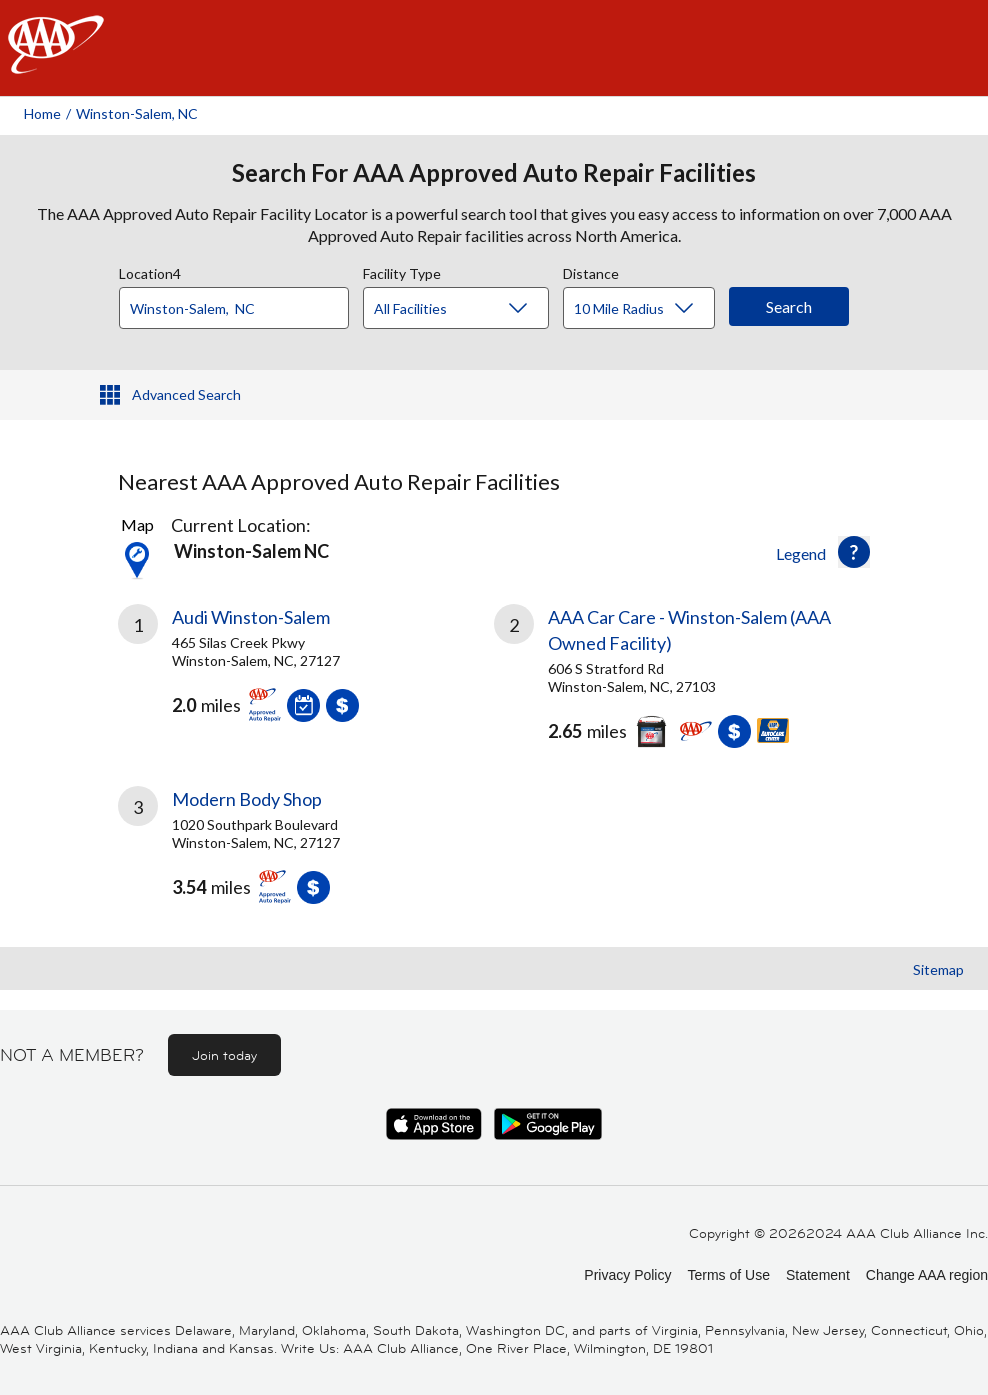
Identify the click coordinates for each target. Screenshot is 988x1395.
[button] (854, 552)
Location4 (150, 271)
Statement (818, 1275)
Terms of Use (728, 1275)
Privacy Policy (627, 1275)
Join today (224, 1055)
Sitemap (938, 969)
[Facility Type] (472, 309)
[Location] (234, 308)
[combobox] (241, 303)
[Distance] (646, 309)
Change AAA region (927, 1275)
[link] (306, 671)
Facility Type (402, 271)
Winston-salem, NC (137, 113)
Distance (591, 271)
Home (42, 113)
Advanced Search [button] (186, 394)
